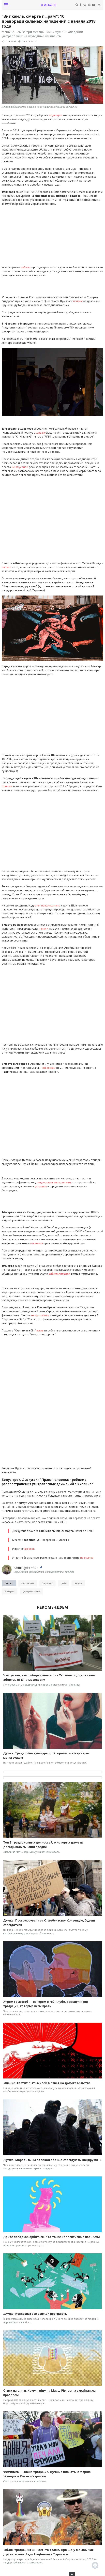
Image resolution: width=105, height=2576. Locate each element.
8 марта (10, 1591)
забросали (49, 1068)
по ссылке (86, 1557)
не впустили (20, 467)
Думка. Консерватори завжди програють (35, 2314)
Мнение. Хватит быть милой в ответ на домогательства (46, 2083)
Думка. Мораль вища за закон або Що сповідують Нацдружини (52, 2160)
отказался (36, 1243)
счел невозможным (47, 905)
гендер (9, 1583)
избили (26, 267)
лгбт (63, 1583)
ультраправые (31, 1591)
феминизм (27, 1583)
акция (78, 1583)
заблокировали (59, 1273)
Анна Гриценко (26, 1568)
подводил (55, 115)
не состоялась (39, 1315)
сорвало (40, 432)
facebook (29, 1549)
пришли (7, 786)
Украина (47, 1583)
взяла (39, 1330)
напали (78, 301)
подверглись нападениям (54, 1182)
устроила (41, 1186)
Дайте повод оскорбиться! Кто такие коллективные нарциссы (51, 2237)
